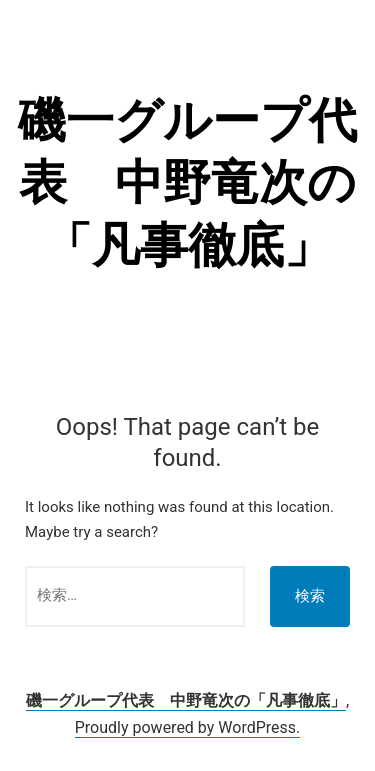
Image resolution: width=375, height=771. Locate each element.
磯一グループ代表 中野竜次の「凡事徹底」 (187, 183)
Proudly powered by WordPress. (188, 727)
